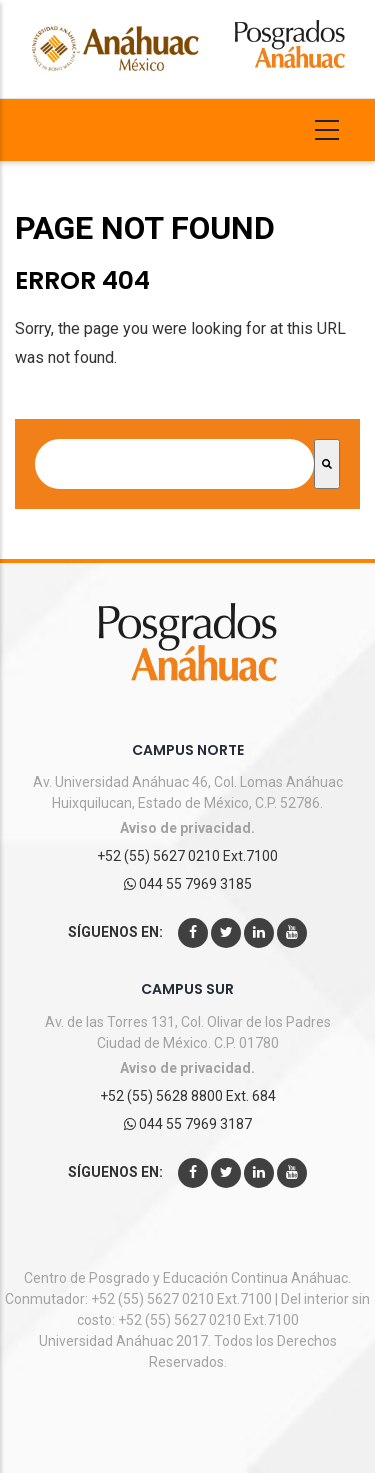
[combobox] (174, 464)
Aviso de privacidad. (187, 828)
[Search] (327, 464)
